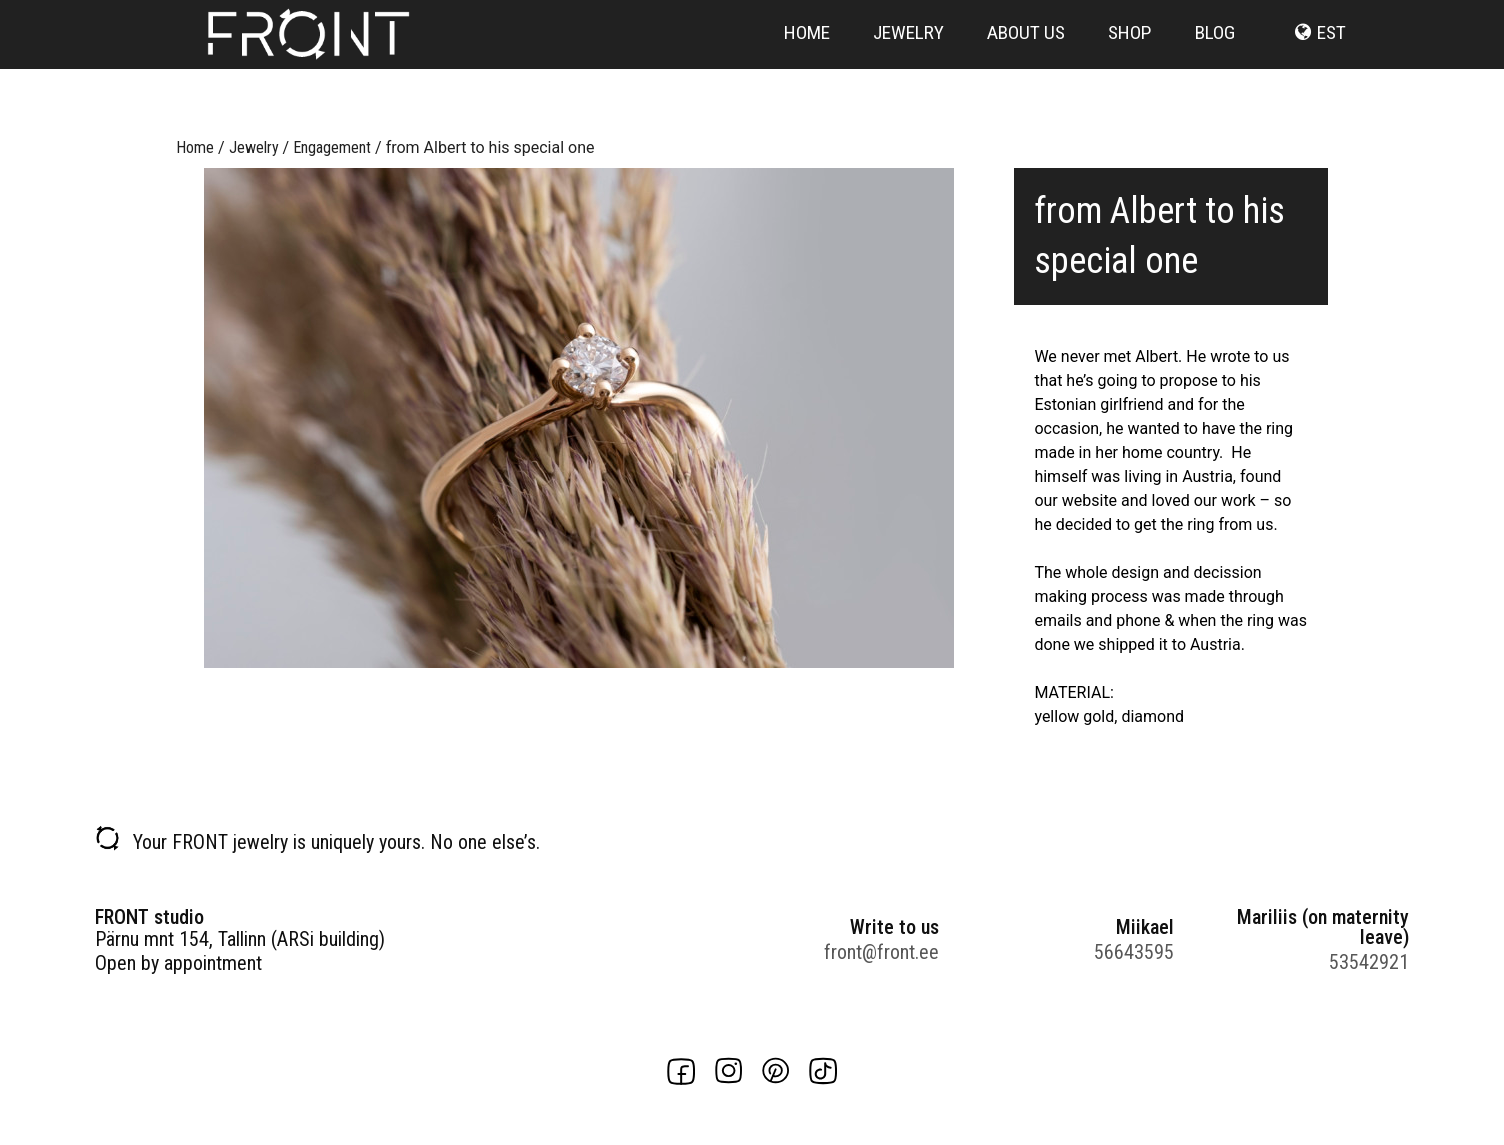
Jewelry (908, 62)
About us (1026, 62)
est (1331, 62)
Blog (1215, 62)
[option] (579, 418)
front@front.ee (881, 952)
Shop (1129, 62)
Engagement (332, 147)
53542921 (1369, 962)
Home (807, 62)
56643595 (1134, 952)
